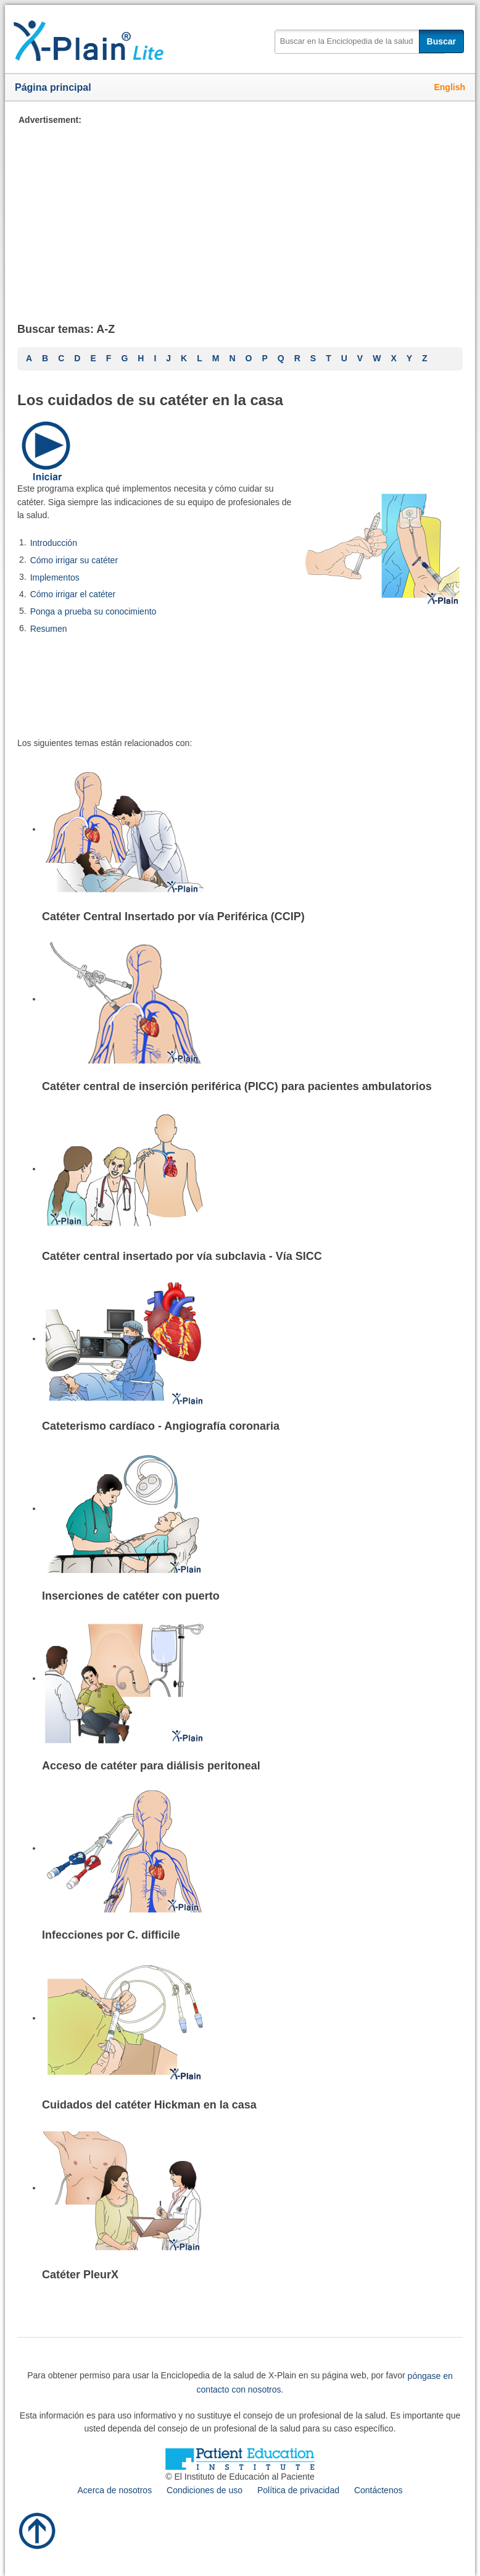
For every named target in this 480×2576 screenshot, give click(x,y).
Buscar (441, 41)
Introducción (53, 543)
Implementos (55, 577)
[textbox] (360, 42)
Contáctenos (378, 2490)
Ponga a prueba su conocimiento (93, 611)
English (449, 87)
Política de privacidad (298, 2490)
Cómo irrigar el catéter (73, 594)
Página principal (53, 87)
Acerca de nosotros (115, 2490)
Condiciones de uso (204, 2490)
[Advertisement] (240, 213)
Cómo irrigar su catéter (74, 560)
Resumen (48, 629)
